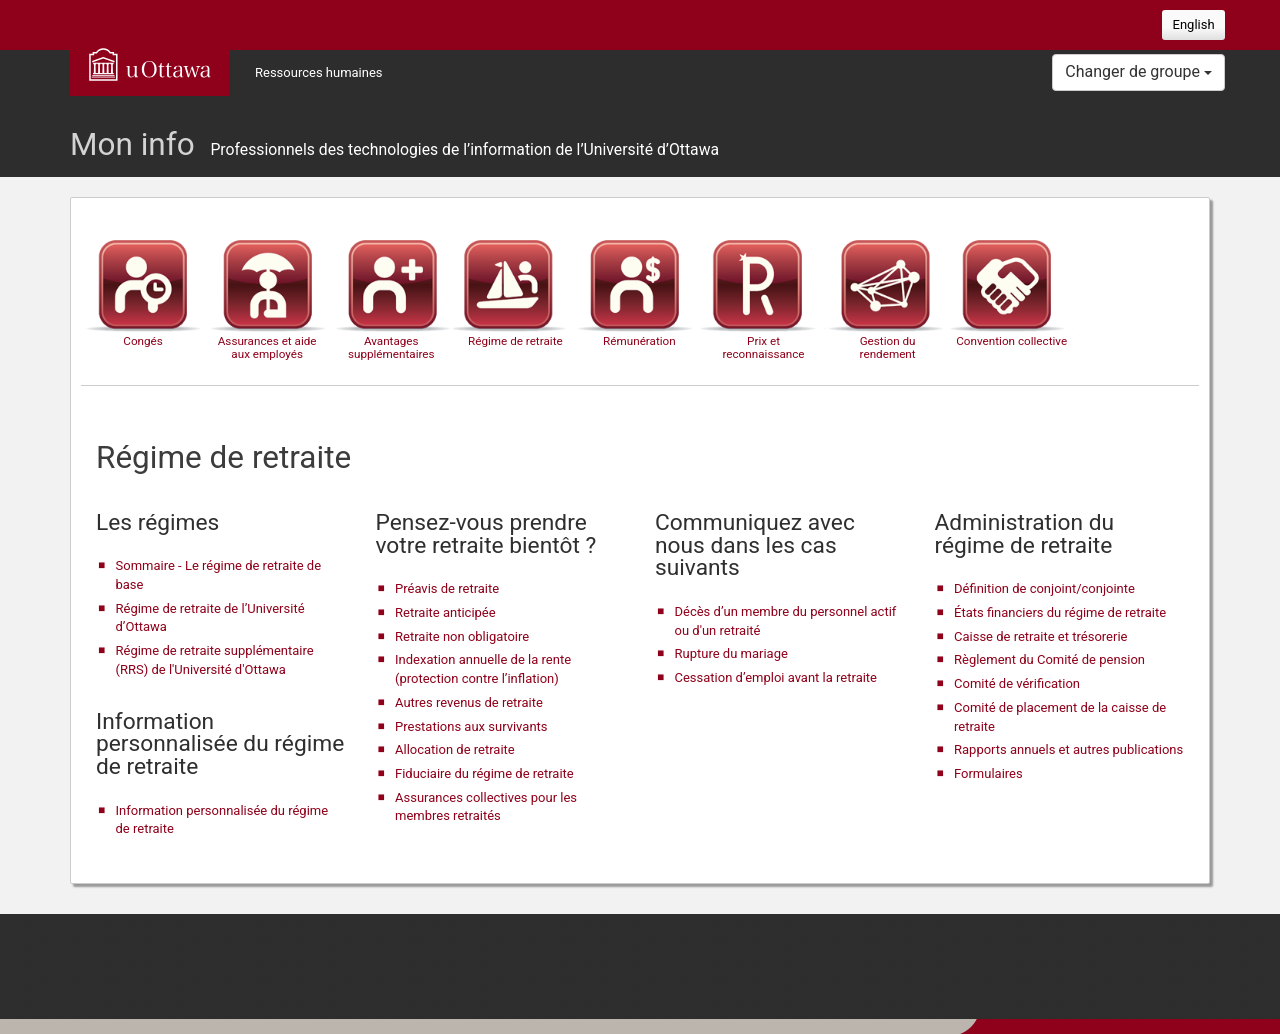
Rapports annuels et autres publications (1068, 749)
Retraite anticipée (445, 612)
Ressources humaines (319, 72)
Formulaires (988, 773)
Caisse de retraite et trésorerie (1040, 636)
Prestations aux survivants (471, 726)
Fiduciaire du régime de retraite (484, 773)
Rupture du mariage (731, 653)
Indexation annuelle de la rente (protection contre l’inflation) (483, 669)
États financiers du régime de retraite (1060, 612)
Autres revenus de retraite (469, 702)
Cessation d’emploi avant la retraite (776, 677)
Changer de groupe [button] (1138, 71)
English (1194, 24)
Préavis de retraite (447, 588)
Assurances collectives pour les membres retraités (486, 807)
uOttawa (150, 64)
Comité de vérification (1017, 683)
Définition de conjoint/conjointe (1044, 588)
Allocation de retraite (455, 749)
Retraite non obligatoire (462, 636)
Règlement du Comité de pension (1049, 659)
